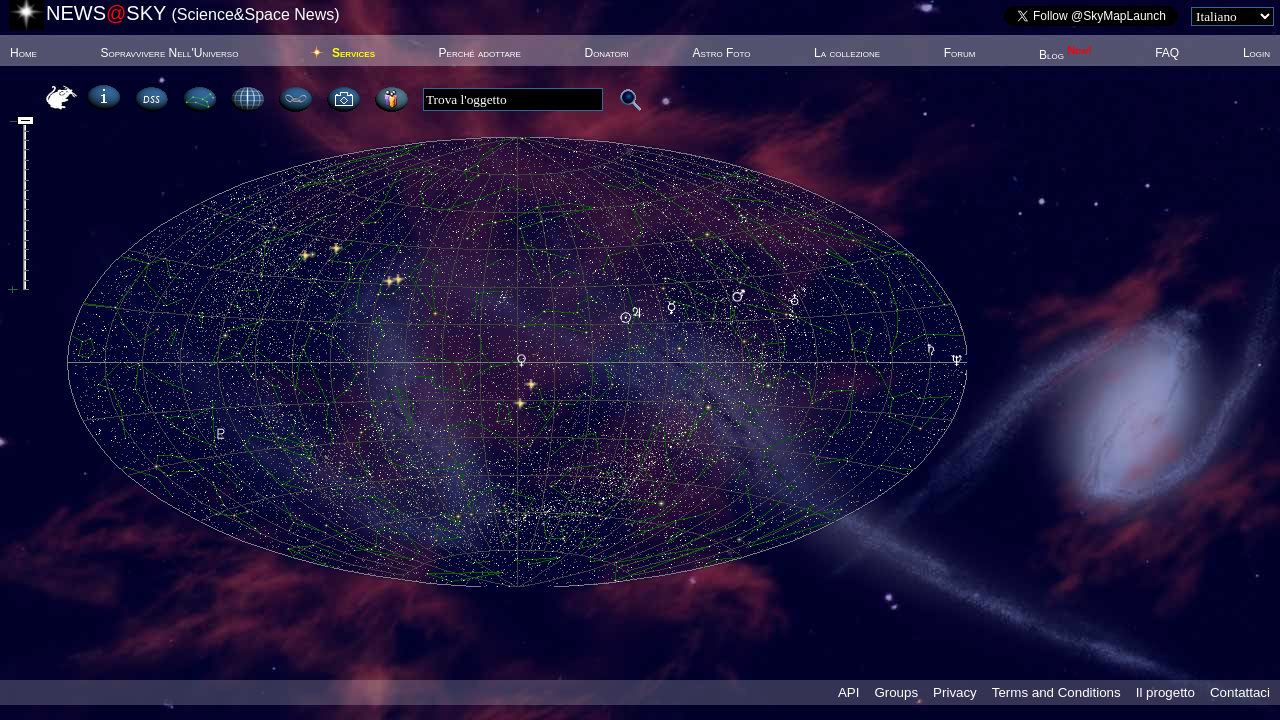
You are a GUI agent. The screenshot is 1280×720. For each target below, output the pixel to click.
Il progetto (1165, 692)
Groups (896, 692)
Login (1256, 53)
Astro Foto (721, 53)
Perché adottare (480, 53)
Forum (960, 53)
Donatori (606, 53)
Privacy (955, 692)
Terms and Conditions (1056, 692)
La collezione (847, 53)
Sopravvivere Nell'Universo (169, 53)
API (848, 692)
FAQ (1167, 53)
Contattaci (1240, 692)
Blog (1065, 55)
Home (23, 53)
